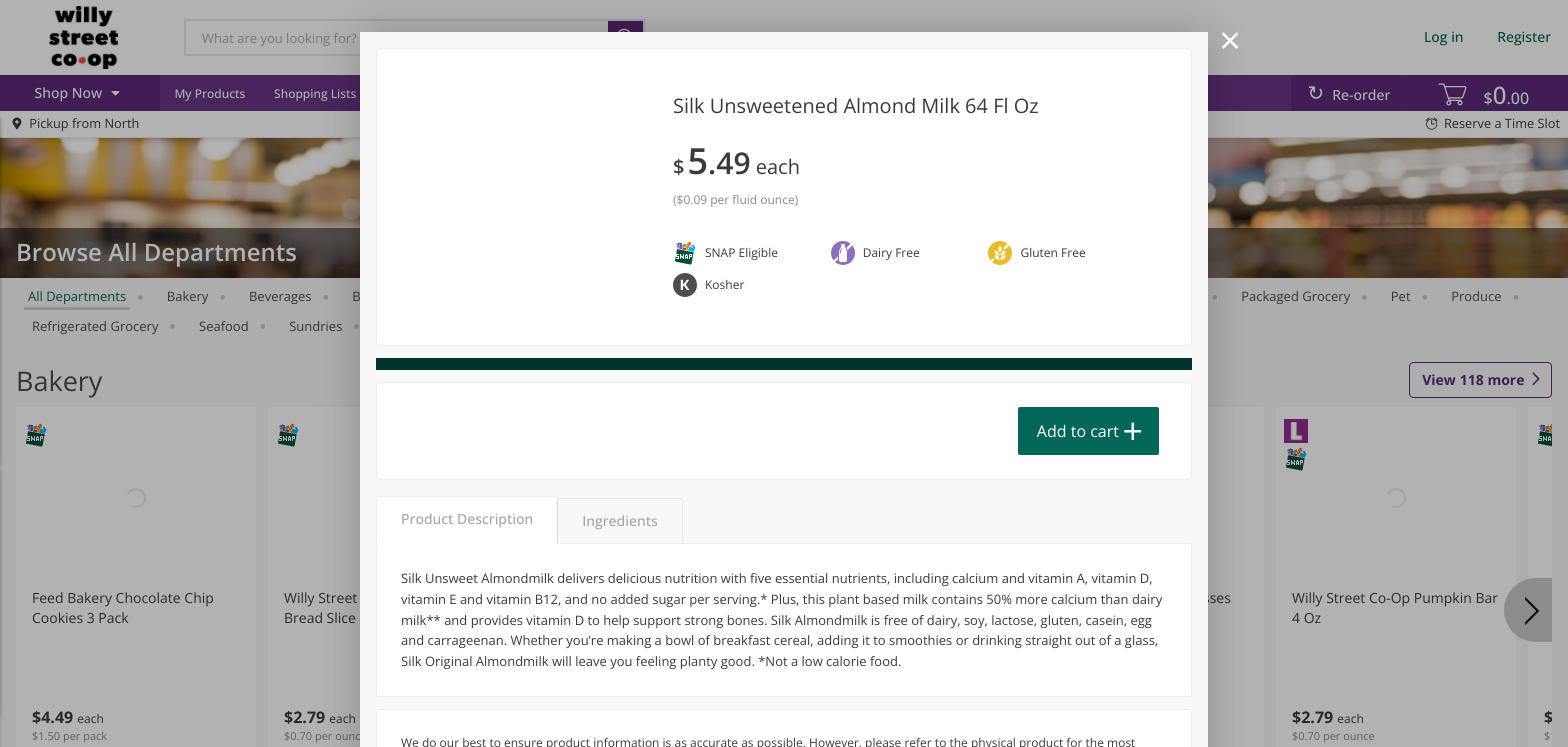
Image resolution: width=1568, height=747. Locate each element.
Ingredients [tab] (619, 521)
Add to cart (1078, 431)
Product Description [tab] (467, 519)
